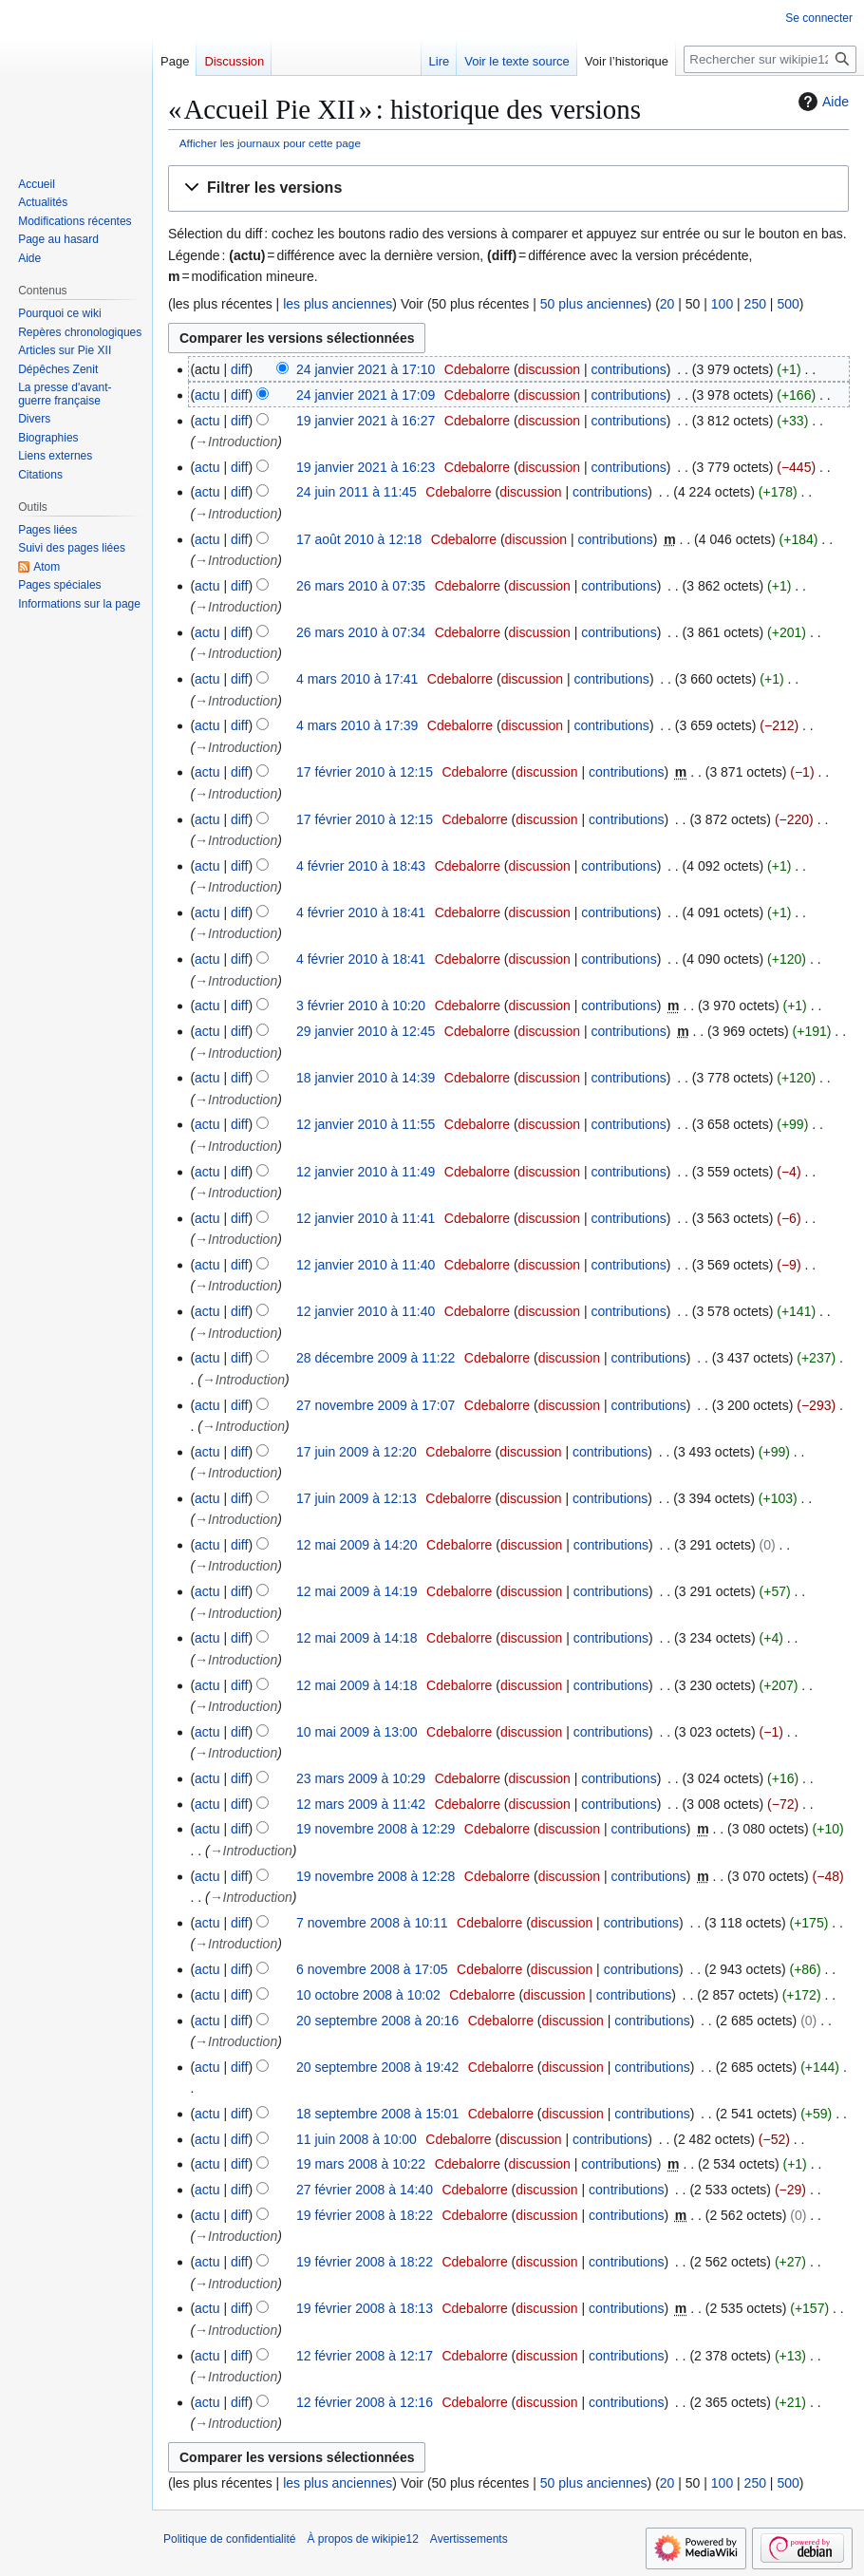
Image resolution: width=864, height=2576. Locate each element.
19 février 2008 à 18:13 (364, 2308)
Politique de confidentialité (229, 2539)
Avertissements (469, 2539)
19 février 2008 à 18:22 (364, 2215)
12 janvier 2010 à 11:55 (365, 1124)
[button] (508, 188)
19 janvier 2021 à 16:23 (365, 467)
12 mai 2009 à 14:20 (357, 1544)
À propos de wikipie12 (362, 2539)
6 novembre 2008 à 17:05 (372, 1969)
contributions (628, 369)
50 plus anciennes (594, 303)
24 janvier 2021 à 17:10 (365, 369)
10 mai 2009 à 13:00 (357, 1731)
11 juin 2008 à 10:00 (356, 2139)
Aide (821, 101)
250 (755, 303)
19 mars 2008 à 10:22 (360, 2164)
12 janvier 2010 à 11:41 (365, 1218)
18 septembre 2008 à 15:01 (377, 2113)
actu (207, 395)
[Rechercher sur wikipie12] (770, 59)
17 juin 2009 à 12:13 (356, 1498)
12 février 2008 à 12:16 (364, 2402)
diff (239, 369)
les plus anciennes (337, 303)
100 (722, 303)
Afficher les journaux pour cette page (270, 143)
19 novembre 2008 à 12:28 (375, 1876)
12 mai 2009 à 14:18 (357, 1637)
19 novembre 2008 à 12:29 (375, 1828)
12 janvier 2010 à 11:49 (365, 1171)
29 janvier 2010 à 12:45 (365, 1031)
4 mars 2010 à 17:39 (357, 725)
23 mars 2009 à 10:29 (360, 1778)
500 (787, 303)
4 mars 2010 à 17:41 (357, 678)
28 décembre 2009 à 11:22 (375, 1357)
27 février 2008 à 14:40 (364, 2189)
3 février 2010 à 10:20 (360, 1005)
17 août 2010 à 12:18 (359, 539)
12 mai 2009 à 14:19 (357, 1591)
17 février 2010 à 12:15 (364, 772)
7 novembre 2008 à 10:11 (372, 1922)
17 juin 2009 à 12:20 (356, 1451)
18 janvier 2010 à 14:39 (365, 1077)
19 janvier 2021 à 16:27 (365, 420)
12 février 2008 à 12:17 (364, 2355)
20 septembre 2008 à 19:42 (377, 2067)
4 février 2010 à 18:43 (360, 866)
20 (667, 303)
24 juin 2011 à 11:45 (356, 491)
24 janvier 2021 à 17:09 (365, 395)
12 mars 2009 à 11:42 (360, 1804)
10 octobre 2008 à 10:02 (368, 1995)
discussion (549, 369)
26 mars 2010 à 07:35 (360, 585)
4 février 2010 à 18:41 (360, 912)
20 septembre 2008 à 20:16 (377, 2020)
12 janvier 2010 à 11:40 (365, 1264)
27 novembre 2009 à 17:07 (375, 1405)
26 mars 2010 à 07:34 (360, 632)
